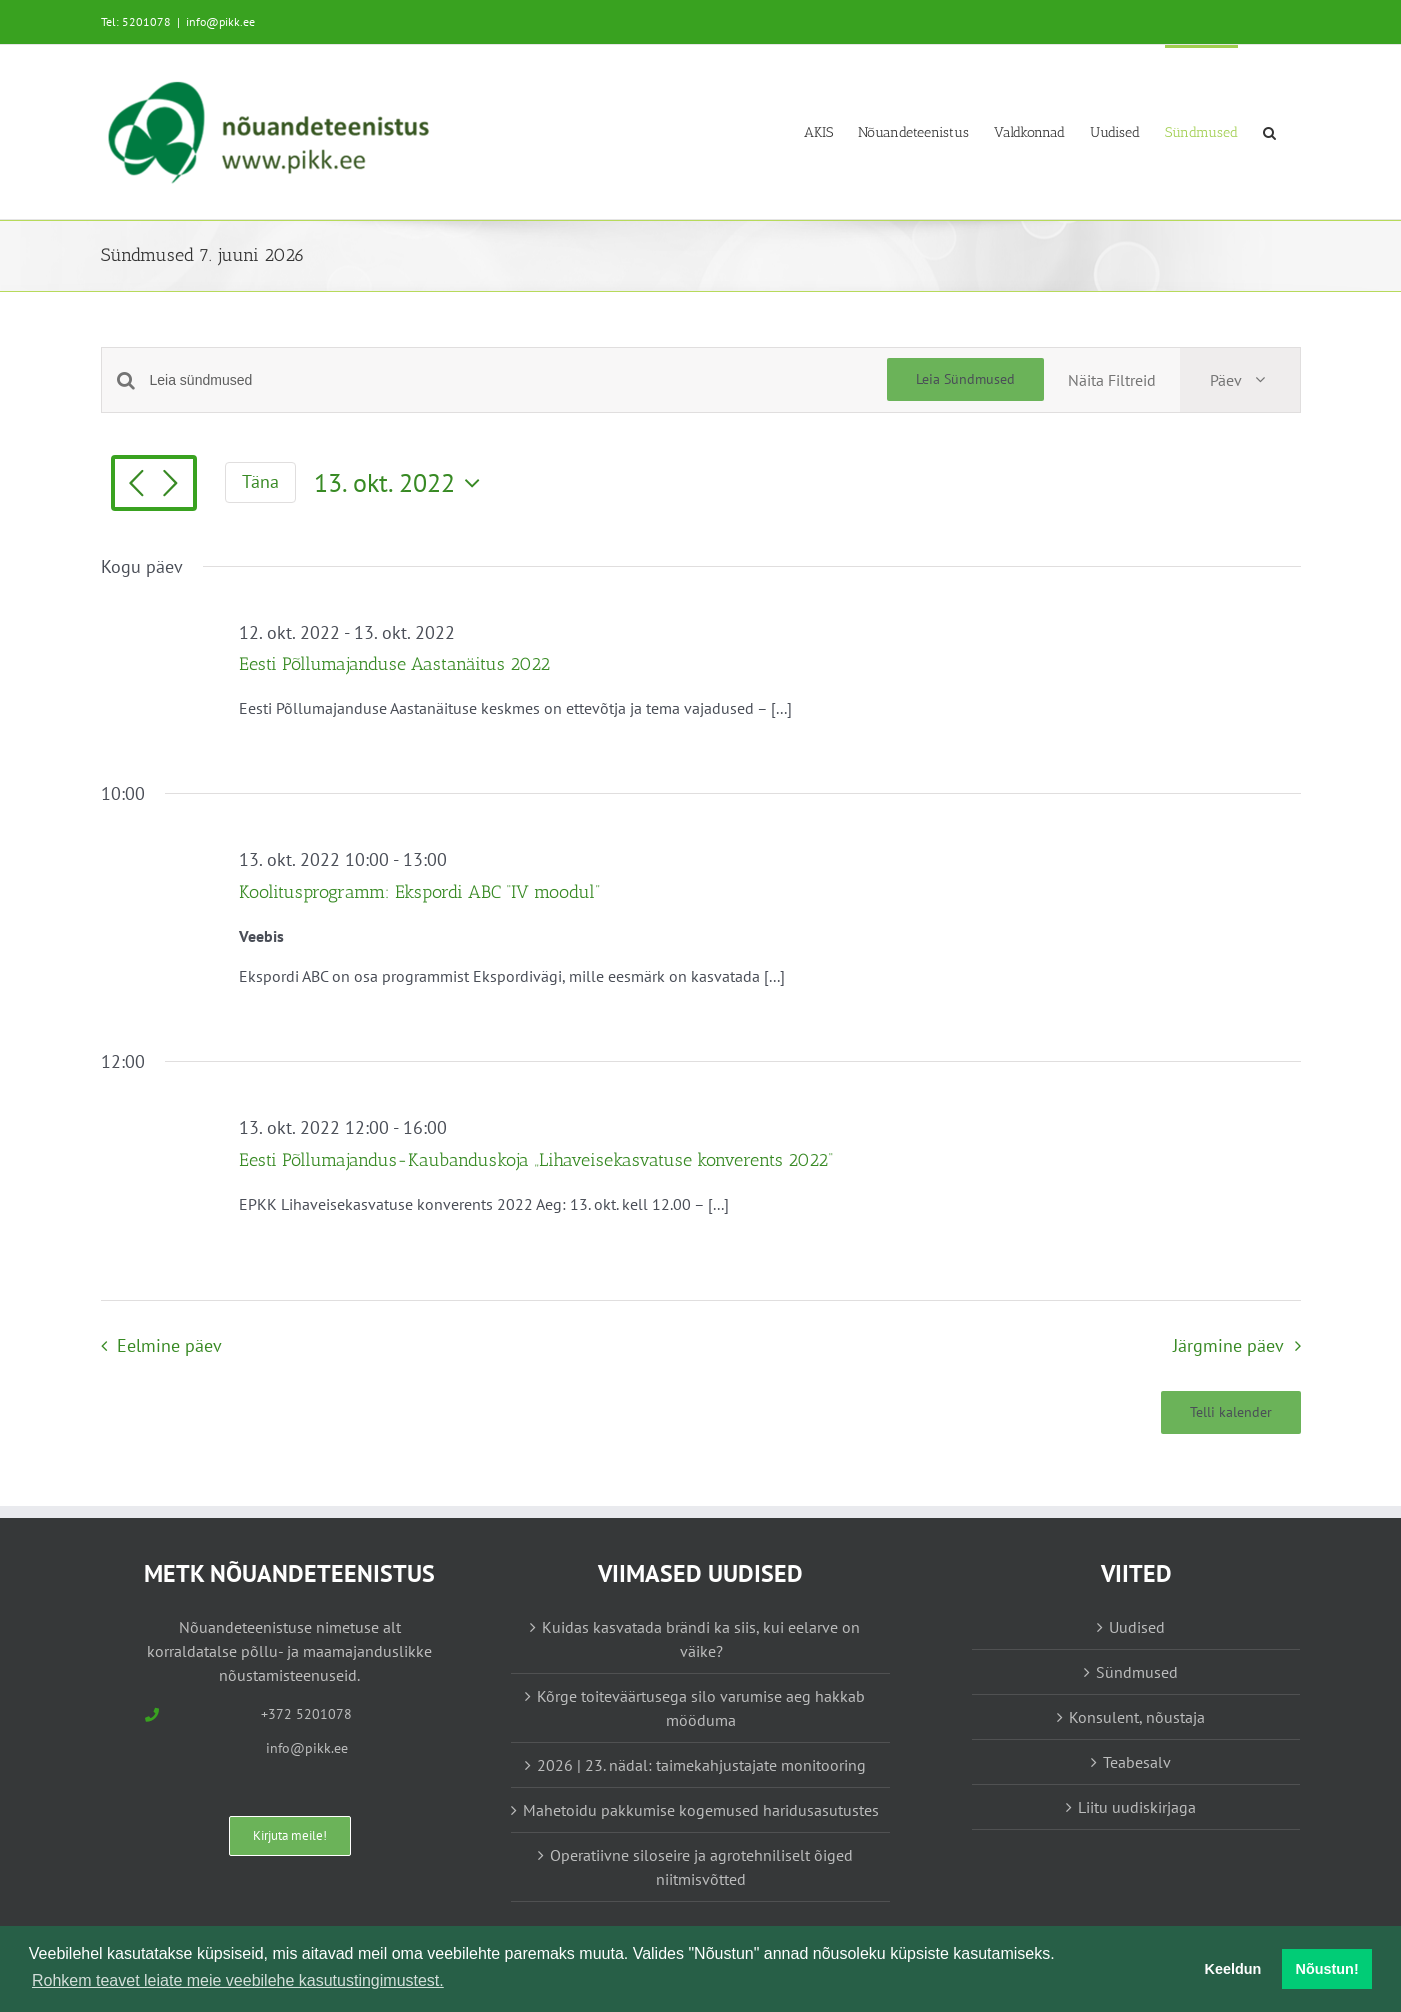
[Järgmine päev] (171, 485)
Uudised (1137, 1627)
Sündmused (1137, 1672)
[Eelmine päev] (137, 485)
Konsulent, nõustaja (1137, 1717)
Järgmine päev (1228, 1345)
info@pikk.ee (220, 21)
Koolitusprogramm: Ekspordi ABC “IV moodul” (419, 892)
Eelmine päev (169, 1345)
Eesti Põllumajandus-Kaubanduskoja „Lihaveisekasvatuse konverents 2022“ (536, 1160)
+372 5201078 (306, 1714)
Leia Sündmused (965, 379)
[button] (1269, 131)
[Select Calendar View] (1240, 380)
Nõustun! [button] (1327, 1969)
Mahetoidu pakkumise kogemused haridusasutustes (701, 1810)
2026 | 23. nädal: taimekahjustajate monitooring (701, 1765)
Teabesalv (1137, 1762)
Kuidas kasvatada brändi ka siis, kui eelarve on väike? (701, 1639)
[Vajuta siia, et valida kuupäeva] (402, 483)
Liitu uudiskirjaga (1137, 1807)
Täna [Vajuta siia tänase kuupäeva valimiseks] (260, 481)
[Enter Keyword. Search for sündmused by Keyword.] (518, 380)
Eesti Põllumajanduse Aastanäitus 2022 (394, 664)
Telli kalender (1231, 1412)
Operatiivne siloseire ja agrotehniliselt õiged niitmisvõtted (701, 1867)
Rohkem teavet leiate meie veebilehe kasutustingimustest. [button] (238, 1980)
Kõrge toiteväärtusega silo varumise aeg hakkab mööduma (701, 1708)
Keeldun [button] (1233, 1969)
